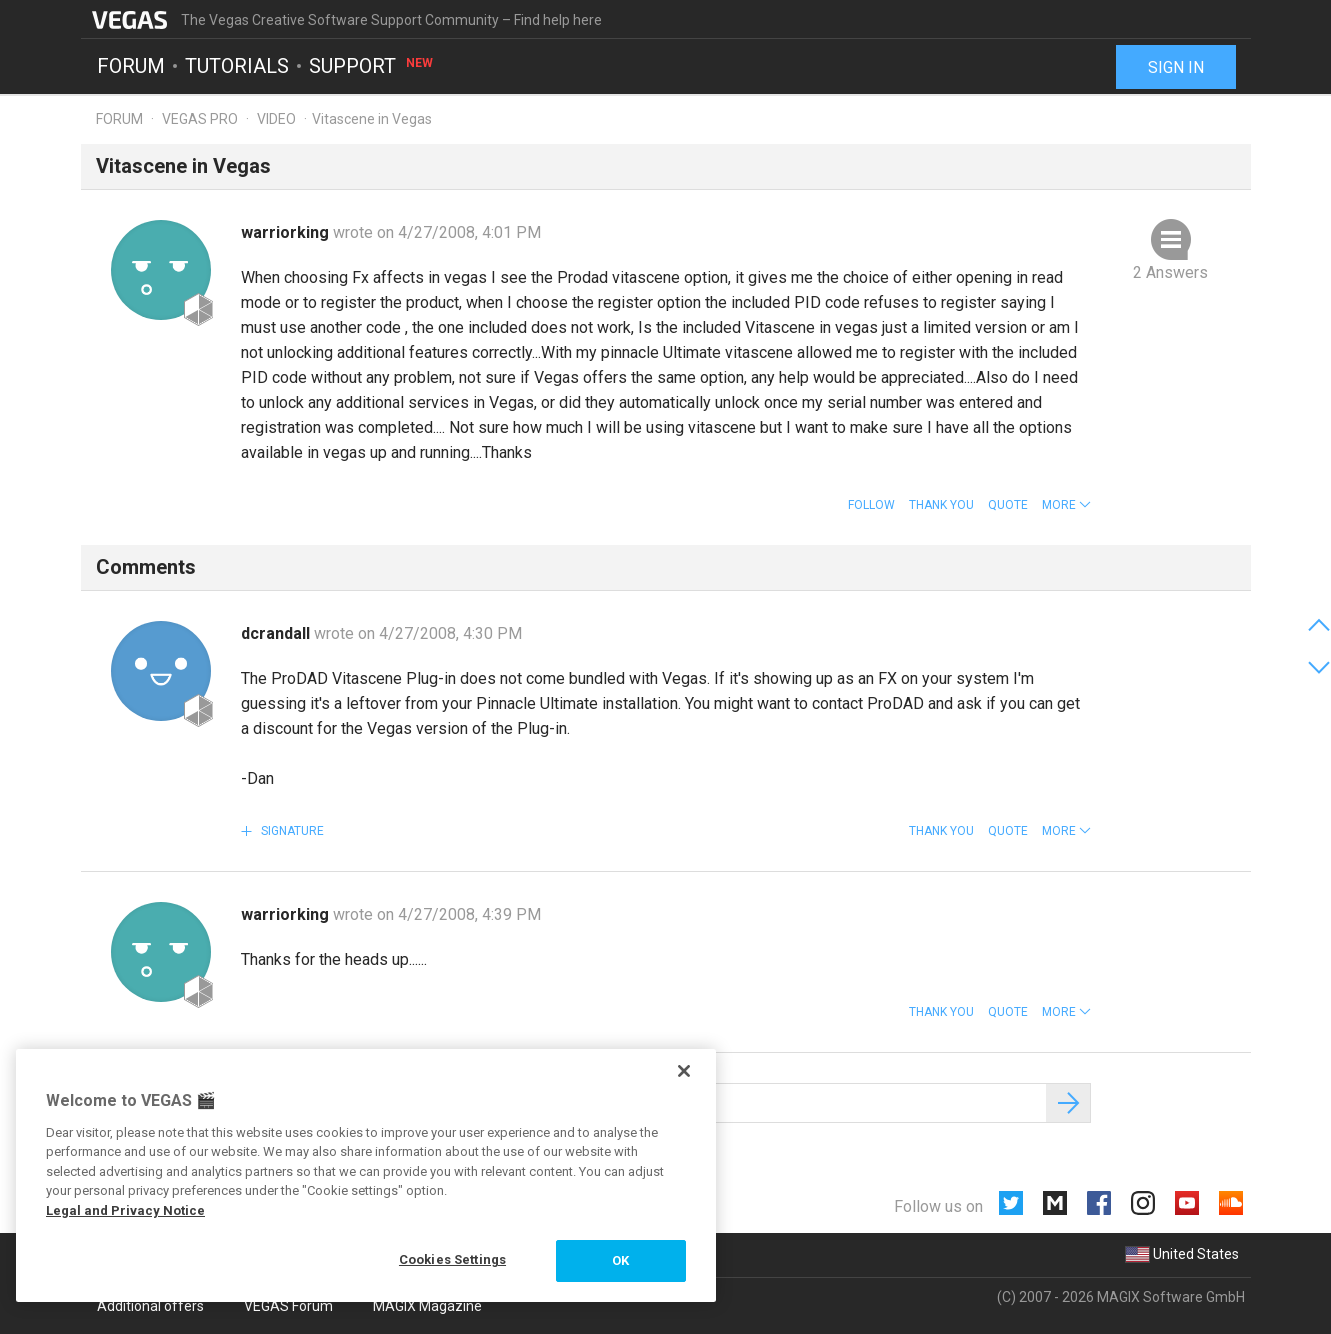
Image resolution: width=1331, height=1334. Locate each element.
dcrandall (277, 633)
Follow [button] (871, 505)
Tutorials (237, 66)
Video (276, 119)
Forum (131, 66)
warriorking (287, 232)
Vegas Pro (200, 119)
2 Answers (1170, 272)
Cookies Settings (452, 1259)
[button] (1066, 505)
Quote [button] (1008, 505)
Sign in (1176, 67)
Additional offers (150, 1306)
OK (620, 1260)
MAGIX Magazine (427, 1306)
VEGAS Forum (288, 1306)
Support (372, 66)
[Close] (684, 1071)
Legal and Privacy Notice (125, 1210)
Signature (291, 831)
